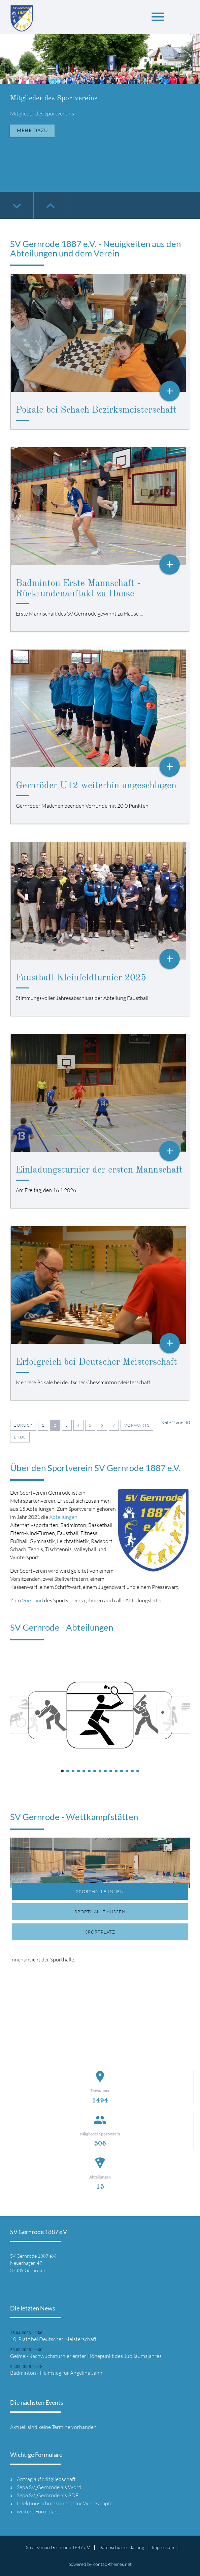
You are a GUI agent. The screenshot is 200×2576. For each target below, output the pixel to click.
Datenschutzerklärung (121, 2547)
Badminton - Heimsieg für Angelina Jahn (56, 2372)
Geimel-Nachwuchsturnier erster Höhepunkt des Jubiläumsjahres (86, 2356)
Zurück (23, 1425)
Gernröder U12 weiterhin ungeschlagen (96, 786)
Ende (20, 1436)
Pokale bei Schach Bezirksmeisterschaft (96, 410)
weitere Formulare (38, 2511)
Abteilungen (63, 1516)
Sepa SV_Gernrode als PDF (47, 2495)
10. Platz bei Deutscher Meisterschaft (53, 2339)
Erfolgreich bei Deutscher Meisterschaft (96, 1362)
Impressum (163, 2547)
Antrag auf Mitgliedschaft (46, 2479)
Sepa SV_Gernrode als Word (49, 2487)
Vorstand (32, 1600)
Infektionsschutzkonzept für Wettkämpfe (64, 2503)
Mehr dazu (32, 130)
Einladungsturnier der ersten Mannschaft (99, 1170)
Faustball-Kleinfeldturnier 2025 (81, 978)
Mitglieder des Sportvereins (54, 98)
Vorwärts (136, 1425)
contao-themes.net (112, 2564)
